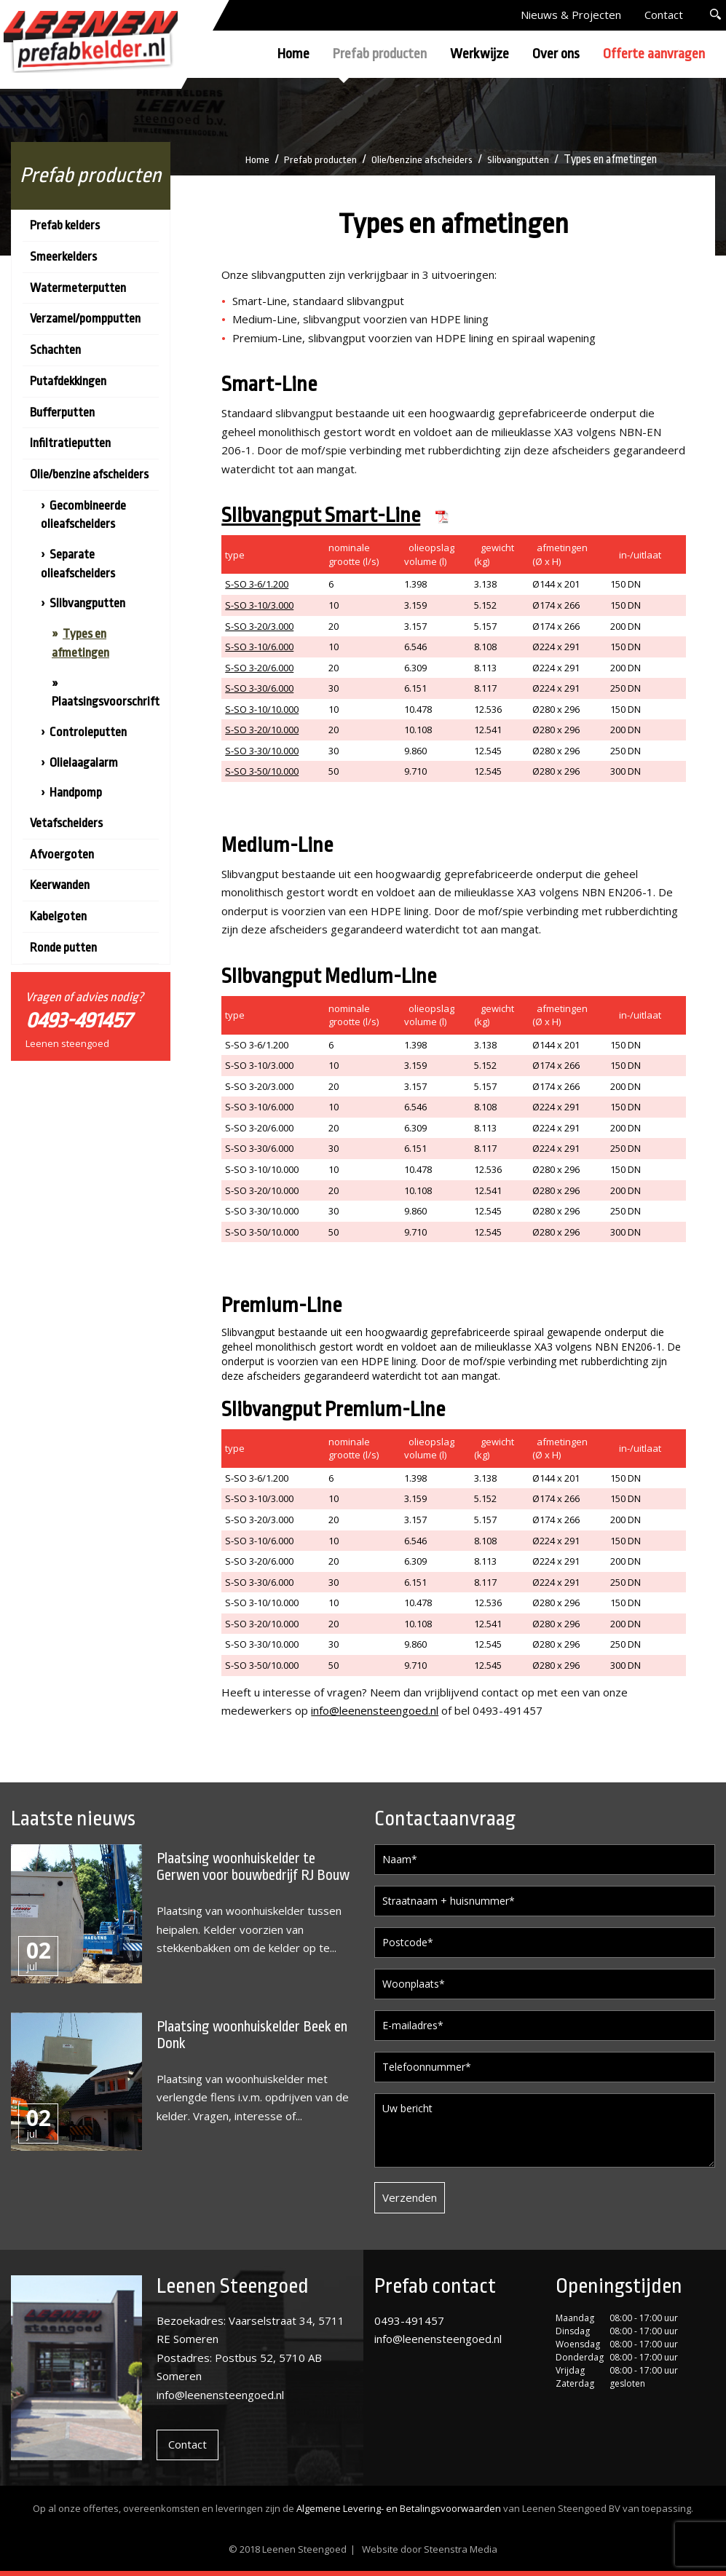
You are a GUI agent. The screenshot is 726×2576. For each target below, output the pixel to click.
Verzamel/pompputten (85, 318)
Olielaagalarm (84, 763)
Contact (663, 14)
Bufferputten (62, 412)
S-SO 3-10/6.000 (259, 646)
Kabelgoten (58, 916)
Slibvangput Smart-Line (320, 515)
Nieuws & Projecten (571, 14)
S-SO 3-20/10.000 (262, 729)
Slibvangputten (522, 159)
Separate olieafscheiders (78, 564)
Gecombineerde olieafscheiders (83, 515)
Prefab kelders (65, 225)
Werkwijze (479, 54)
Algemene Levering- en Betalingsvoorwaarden (398, 2508)
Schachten (55, 350)
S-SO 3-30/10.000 (262, 750)
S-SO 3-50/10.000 (262, 771)
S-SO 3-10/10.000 (262, 709)
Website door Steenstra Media (429, 2549)
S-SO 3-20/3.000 (259, 626)
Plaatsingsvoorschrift (105, 701)
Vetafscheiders (66, 823)
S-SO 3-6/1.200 (256, 583)
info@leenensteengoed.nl (374, 1710)
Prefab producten (380, 54)
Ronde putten (63, 948)
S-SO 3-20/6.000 (259, 667)
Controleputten (88, 732)
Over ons (556, 54)
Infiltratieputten (70, 443)
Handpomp (76, 792)
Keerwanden (60, 885)
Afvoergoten (62, 854)
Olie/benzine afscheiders (422, 159)
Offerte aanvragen (654, 54)
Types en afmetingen (80, 643)
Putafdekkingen (68, 381)
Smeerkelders (63, 257)
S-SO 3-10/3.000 (259, 605)
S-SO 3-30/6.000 (259, 688)
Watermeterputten (78, 288)
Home (293, 54)
